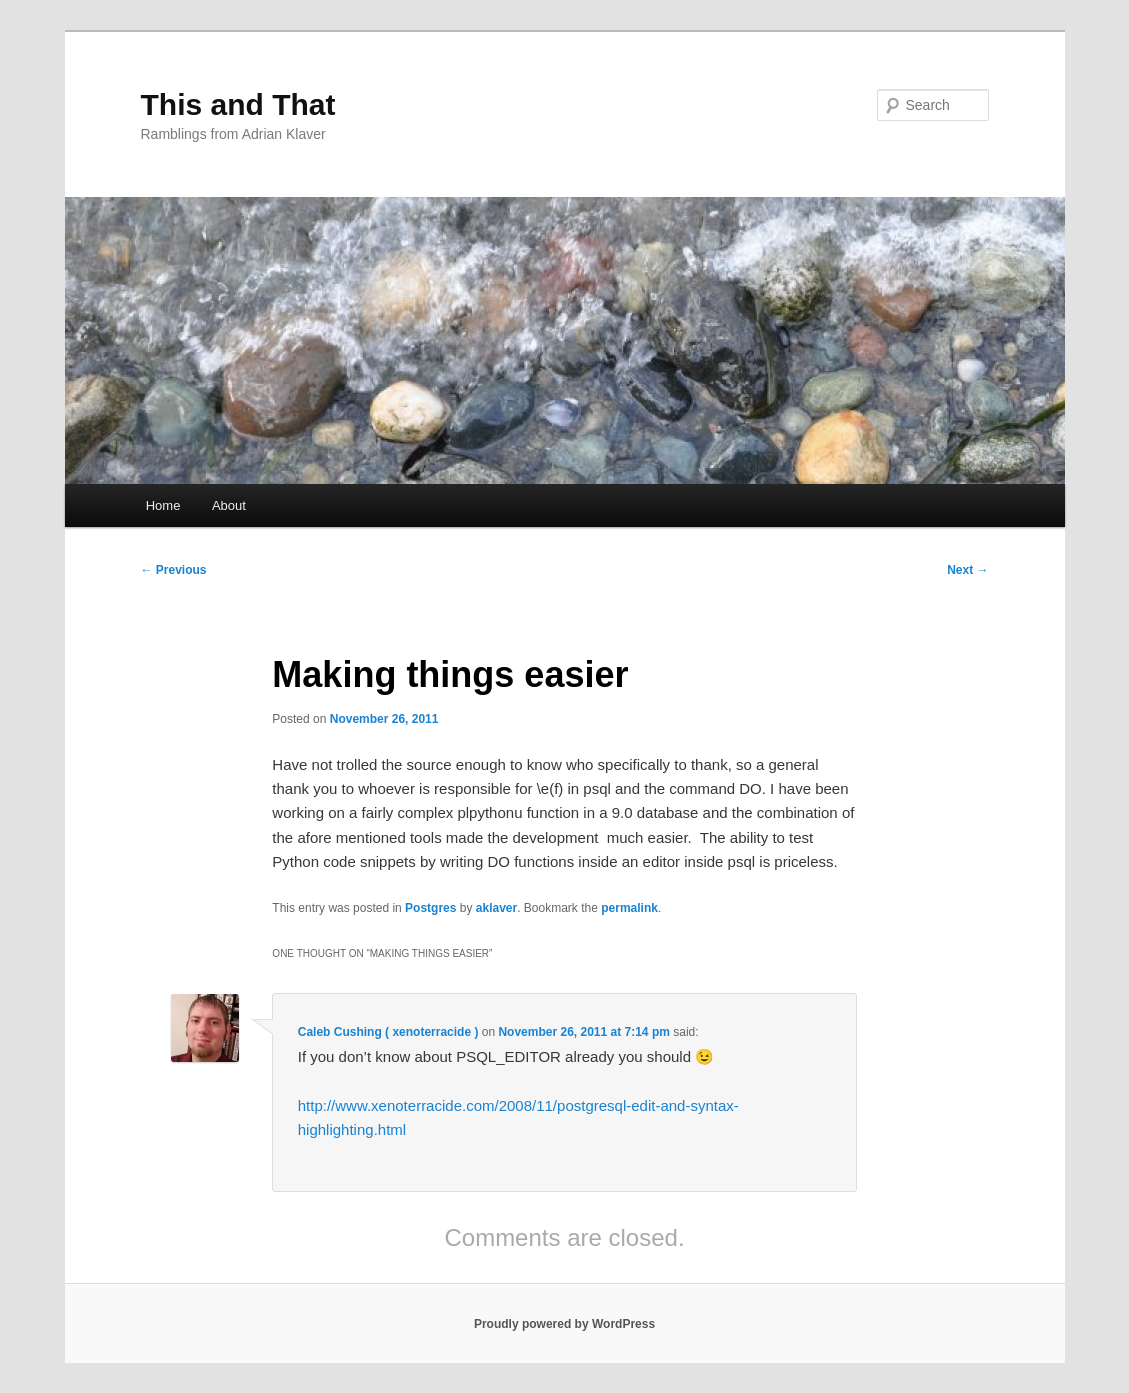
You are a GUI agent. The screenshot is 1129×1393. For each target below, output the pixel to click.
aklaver (496, 908)
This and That (238, 104)
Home (163, 505)
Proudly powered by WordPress (564, 1324)
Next (967, 570)
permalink (629, 908)
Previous (174, 570)
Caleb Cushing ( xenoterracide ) (388, 1032)
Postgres (430, 908)
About (229, 505)
